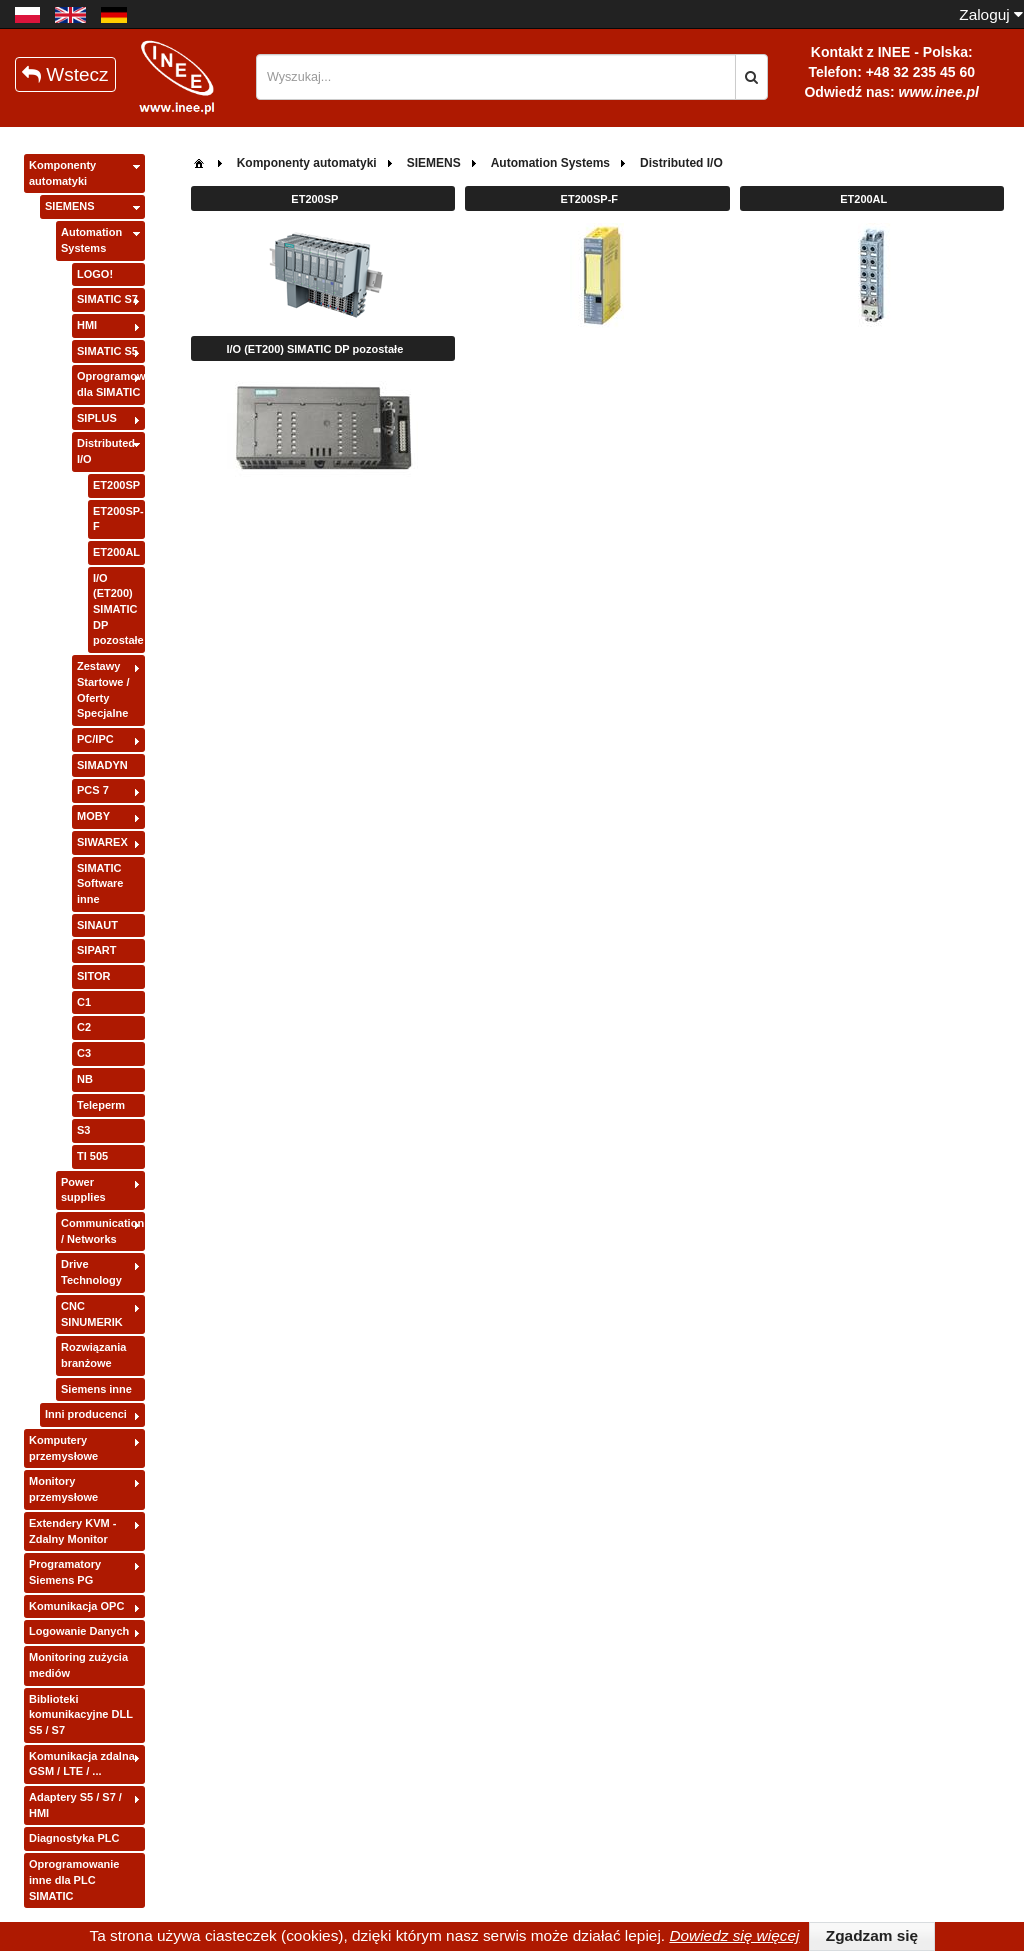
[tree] (84, 1031)
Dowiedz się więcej (734, 1935)
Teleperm (101, 1105)
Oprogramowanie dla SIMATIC (111, 384)
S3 (83, 1130)
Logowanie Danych (79, 1631)
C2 (84, 1027)
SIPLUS (97, 418)
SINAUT (97, 925)
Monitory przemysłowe (63, 1489)
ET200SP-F (118, 519)
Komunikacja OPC (76, 1606)
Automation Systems (91, 240)
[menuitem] (199, 161)
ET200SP (116, 485)
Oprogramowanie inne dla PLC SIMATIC (74, 1879)
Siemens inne (96, 1389)
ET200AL (116, 552)
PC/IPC (95, 739)
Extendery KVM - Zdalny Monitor (72, 1531)
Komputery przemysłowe (63, 1448)
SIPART (97, 950)
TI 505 (92, 1156)
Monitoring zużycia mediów (78, 1665)
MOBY (93, 816)
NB (85, 1079)
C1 (84, 1002)
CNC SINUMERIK (92, 1314)
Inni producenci (86, 1414)
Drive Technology (91, 1272)
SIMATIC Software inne (100, 883)
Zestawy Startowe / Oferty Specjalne (103, 689)
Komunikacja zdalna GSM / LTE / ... (82, 1764)
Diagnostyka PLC (74, 1838)
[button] (751, 77)
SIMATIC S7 (107, 299)
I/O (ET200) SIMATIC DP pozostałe (118, 609)
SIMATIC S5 (107, 351)
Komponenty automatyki (62, 173)
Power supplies (83, 1190)
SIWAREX (102, 842)
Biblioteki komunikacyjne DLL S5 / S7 (81, 1714)
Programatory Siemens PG (65, 1572)
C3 (84, 1053)
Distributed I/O (106, 451)
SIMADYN (102, 765)
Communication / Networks (102, 1231)
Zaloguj (991, 14)
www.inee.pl (939, 92)
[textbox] (496, 77)
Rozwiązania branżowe (93, 1355)
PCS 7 (93, 790)
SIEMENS (70, 206)
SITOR (93, 976)
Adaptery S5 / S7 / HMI (75, 1805)
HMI (87, 325)
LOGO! (95, 274)
